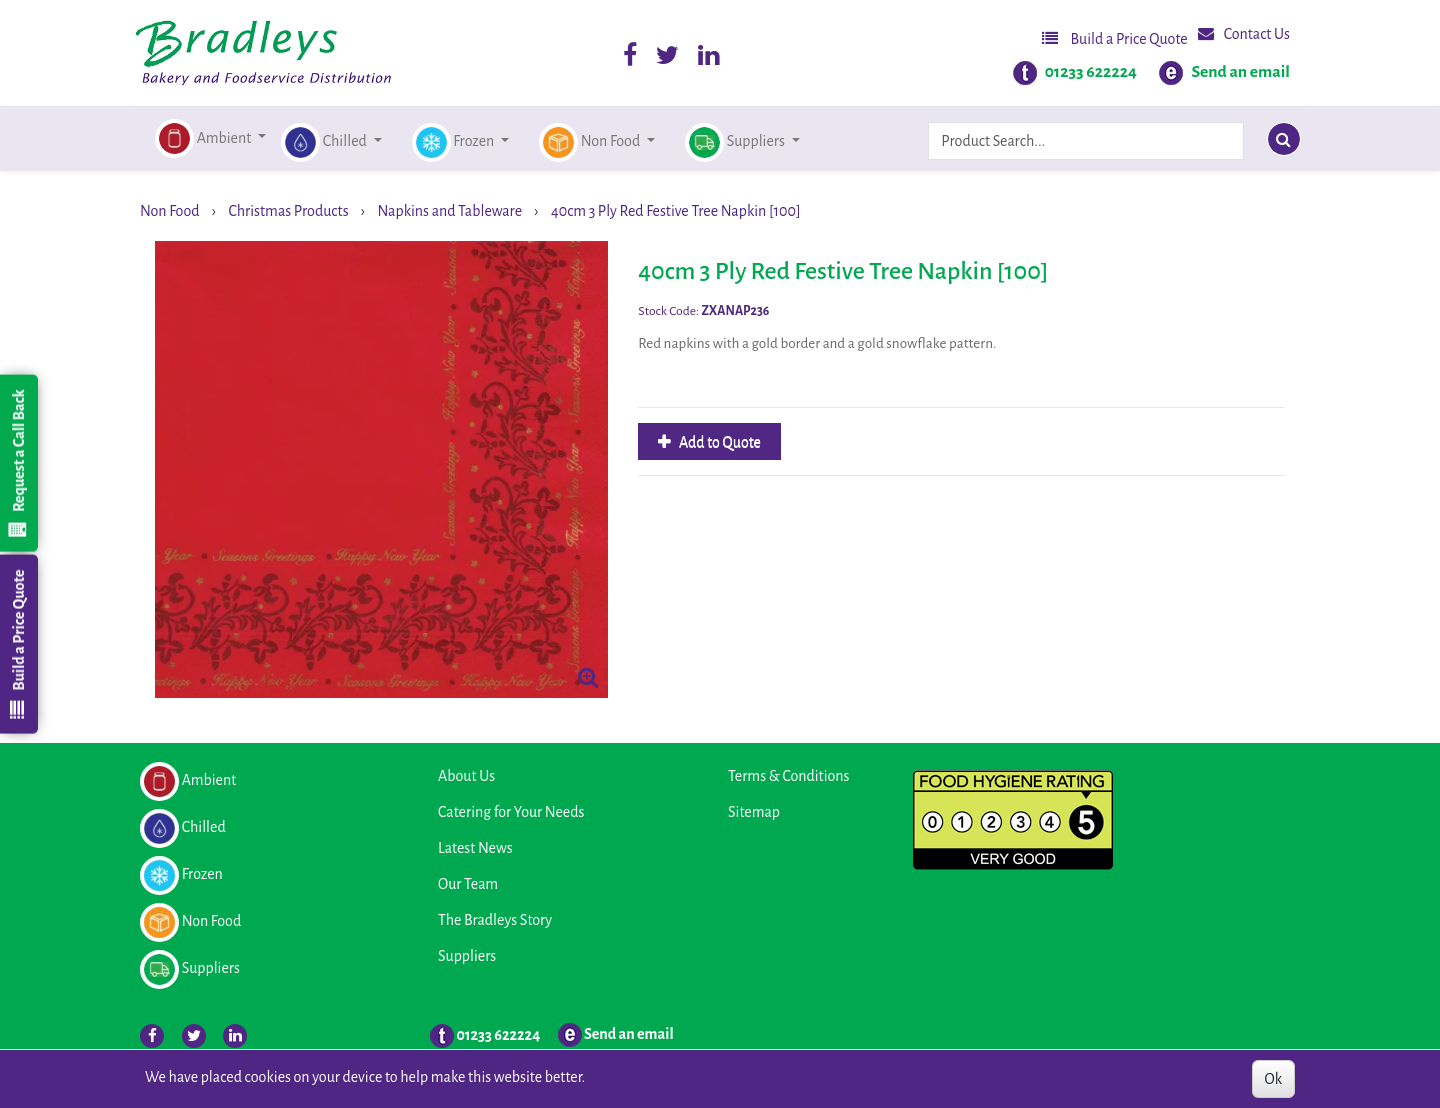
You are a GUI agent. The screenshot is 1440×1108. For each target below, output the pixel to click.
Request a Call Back (18, 463)
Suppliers (467, 956)
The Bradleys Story (495, 920)
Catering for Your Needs (511, 812)
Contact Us (1244, 33)
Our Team (468, 884)
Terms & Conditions (788, 776)
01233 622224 (1091, 72)
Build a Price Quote (1115, 38)
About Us (466, 776)
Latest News (475, 848)
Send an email (1240, 72)
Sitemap (754, 812)
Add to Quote (718, 442)
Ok (1273, 1079)
